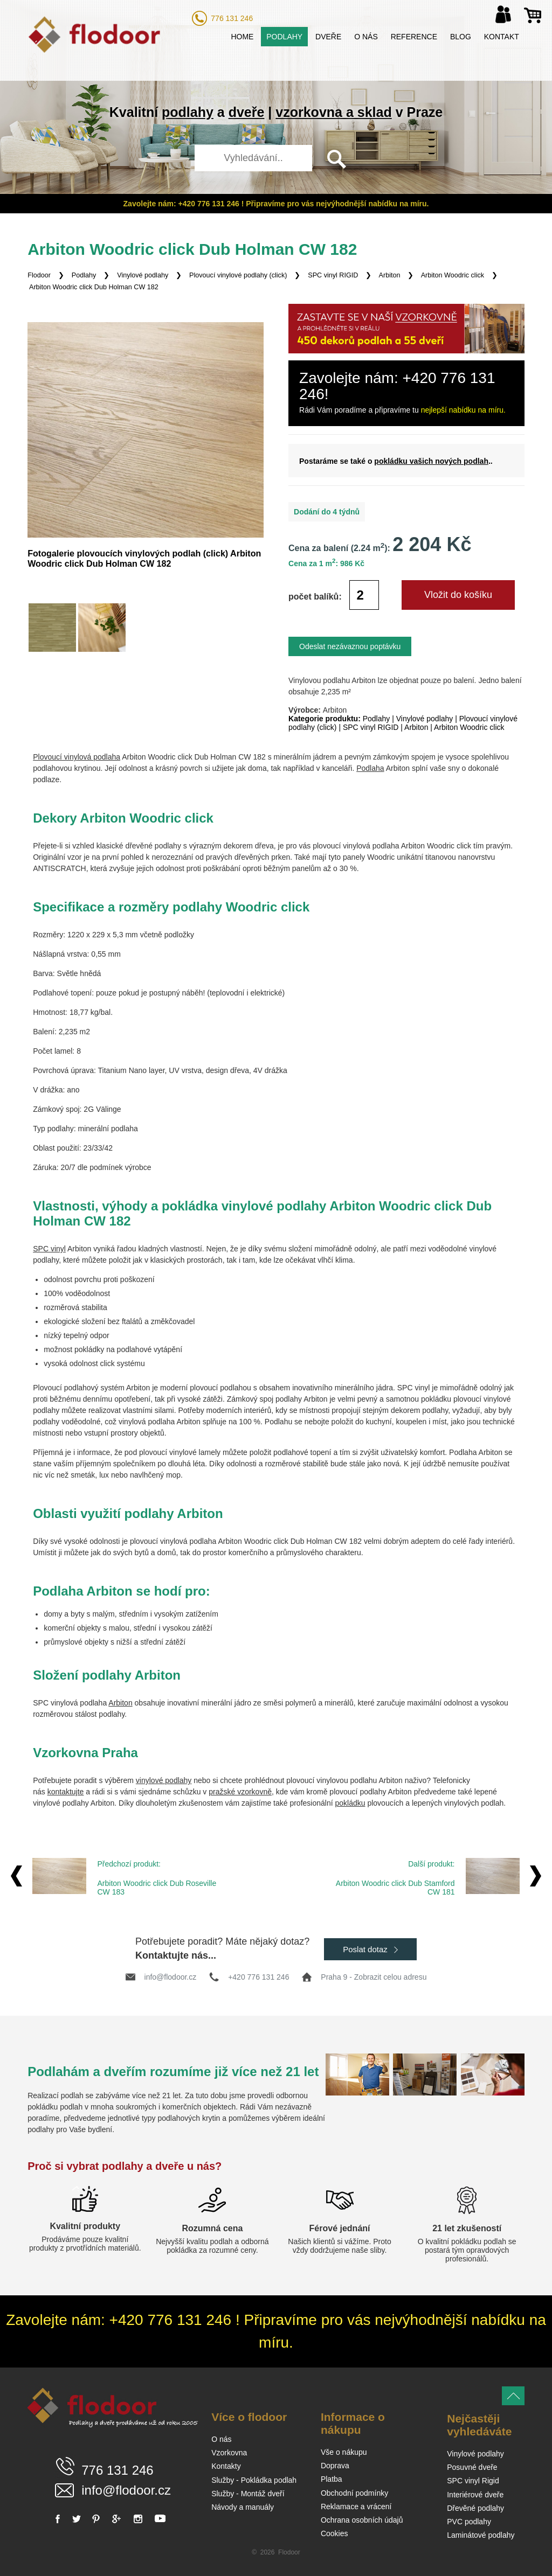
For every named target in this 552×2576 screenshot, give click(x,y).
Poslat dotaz (370, 1949)
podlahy (187, 112)
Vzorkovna (229, 2452)
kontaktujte (65, 1791)
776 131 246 (232, 18)
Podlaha (370, 768)
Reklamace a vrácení (356, 2506)
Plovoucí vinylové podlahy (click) (238, 275)
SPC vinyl (49, 1248)
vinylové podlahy (164, 1780)
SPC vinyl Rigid (473, 2480)
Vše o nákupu (344, 2452)
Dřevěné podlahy (475, 2508)
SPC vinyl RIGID (333, 275)
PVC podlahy (469, 2521)
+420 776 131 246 (258, 1977)
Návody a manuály (242, 2507)
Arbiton (390, 275)
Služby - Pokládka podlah (253, 2480)
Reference (414, 36)
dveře (247, 112)
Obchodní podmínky (354, 2493)
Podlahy (284, 36)
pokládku (350, 1803)
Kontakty (225, 2466)
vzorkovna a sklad (333, 112)
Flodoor (39, 275)
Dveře (328, 36)
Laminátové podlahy (480, 2535)
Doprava (335, 2465)
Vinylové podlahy (142, 275)
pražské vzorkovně (240, 1791)
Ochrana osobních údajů (362, 2520)
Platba (331, 2479)
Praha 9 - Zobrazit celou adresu (373, 1977)
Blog (460, 36)
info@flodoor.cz (170, 1977)
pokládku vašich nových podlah (431, 461)
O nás (366, 36)
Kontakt (501, 36)
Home (242, 36)
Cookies (334, 2533)
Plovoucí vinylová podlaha (76, 757)
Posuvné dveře (472, 2467)
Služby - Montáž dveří (247, 2493)
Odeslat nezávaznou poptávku (350, 646)
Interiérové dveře (475, 2494)
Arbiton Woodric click (452, 275)
